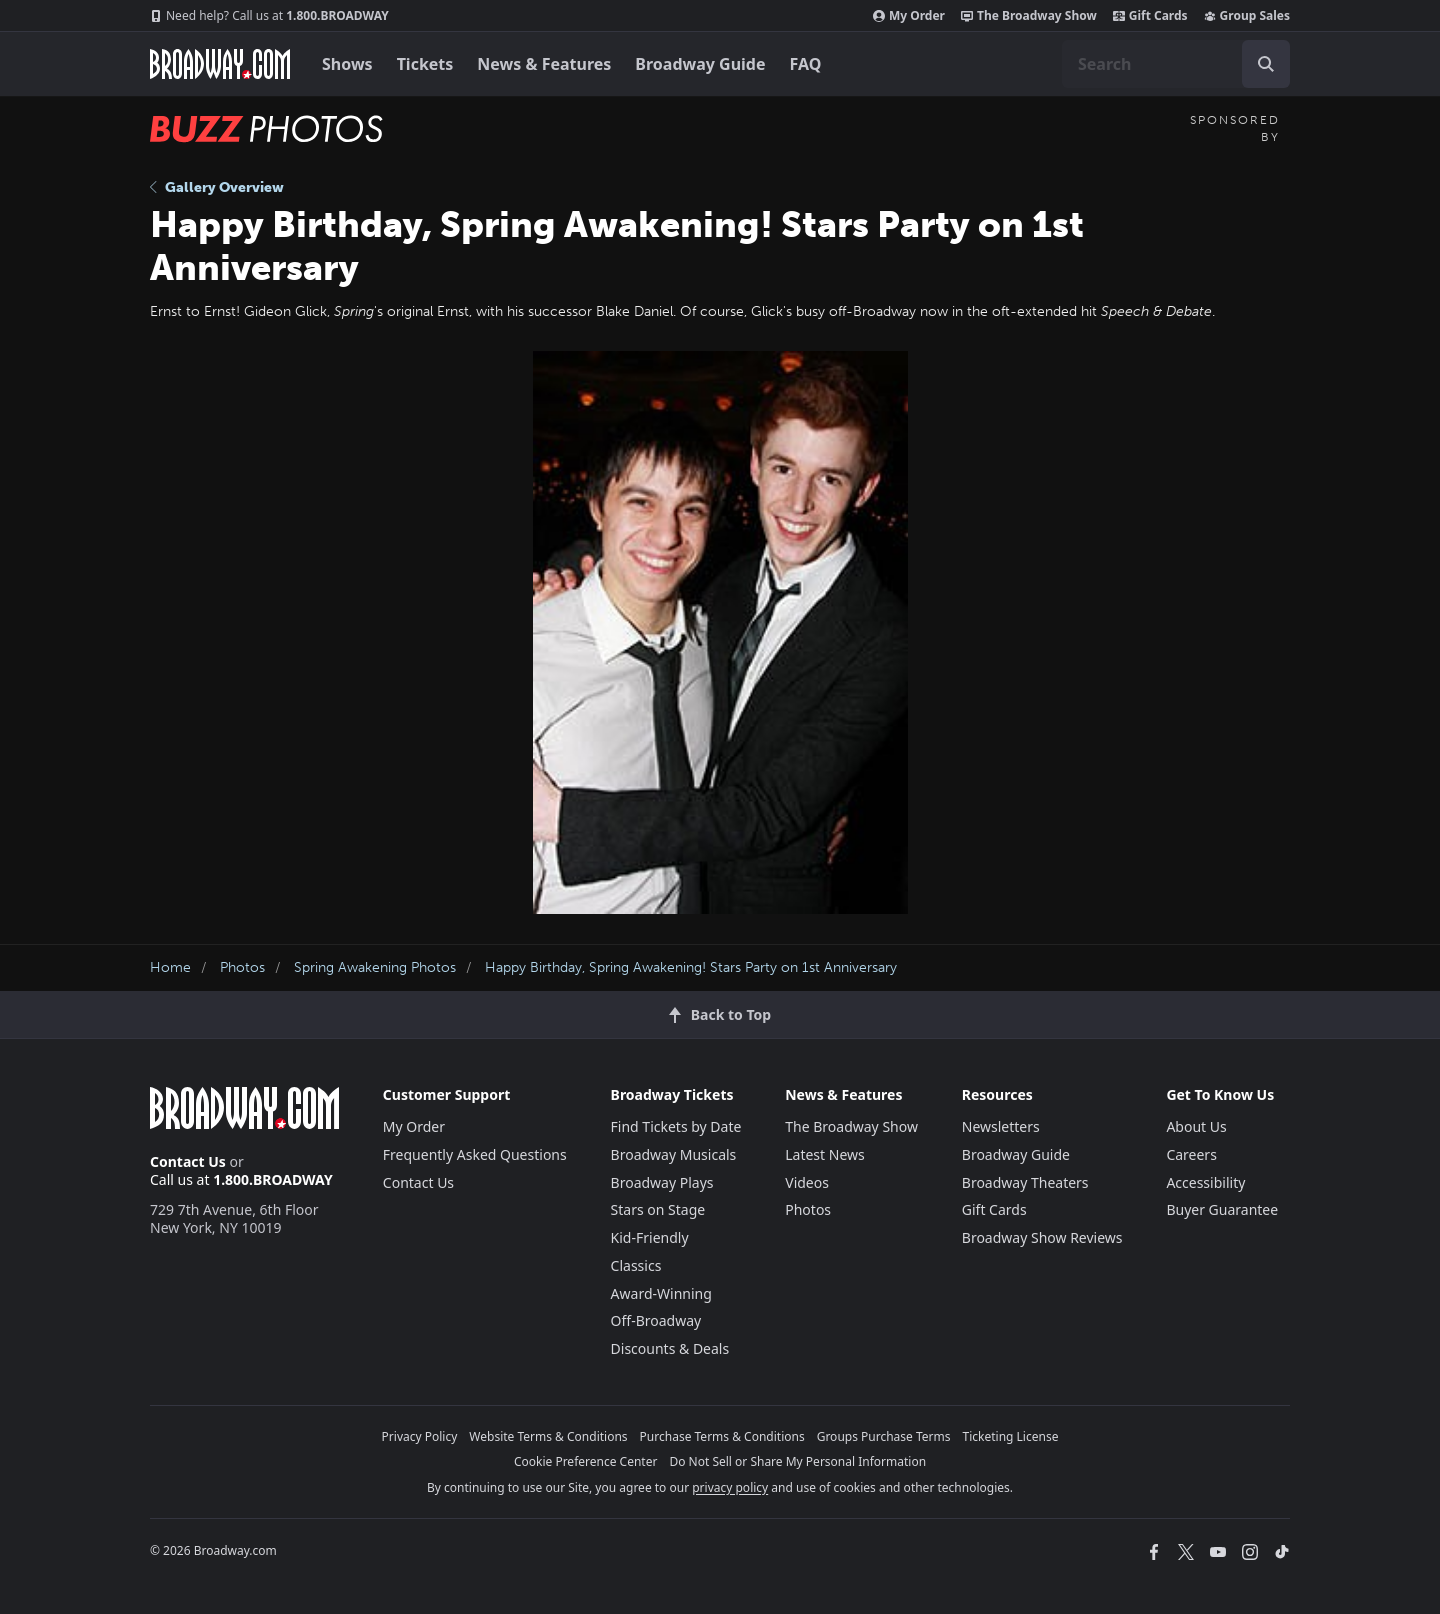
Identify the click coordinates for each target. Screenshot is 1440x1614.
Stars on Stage (658, 1209)
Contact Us (188, 1161)
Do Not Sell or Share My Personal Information (797, 1461)
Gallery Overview (217, 187)
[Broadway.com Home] (220, 64)
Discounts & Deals (670, 1348)
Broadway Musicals (674, 1154)
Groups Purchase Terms (884, 1436)
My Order (909, 16)
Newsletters (1001, 1126)
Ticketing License (1011, 1436)
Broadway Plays (662, 1182)
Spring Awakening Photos (375, 967)
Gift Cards (1150, 16)
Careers (1191, 1154)
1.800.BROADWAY (269, 16)
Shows (347, 64)
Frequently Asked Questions (475, 1154)
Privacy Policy (420, 1436)
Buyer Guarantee (1222, 1209)
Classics (636, 1265)
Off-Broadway (656, 1320)
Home (170, 967)
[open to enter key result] (1266, 64)
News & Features (544, 64)
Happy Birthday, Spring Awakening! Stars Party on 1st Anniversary (691, 967)
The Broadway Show (1029, 16)
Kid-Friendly (650, 1237)
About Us (1196, 1126)
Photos (242, 967)
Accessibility (1205, 1182)
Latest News (825, 1154)
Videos (807, 1182)
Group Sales (1247, 16)
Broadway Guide (700, 64)
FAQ (806, 64)
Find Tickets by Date (676, 1126)
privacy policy (730, 1487)
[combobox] (1176, 64)
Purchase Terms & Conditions (722, 1436)
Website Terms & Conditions (548, 1436)
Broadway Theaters (1025, 1182)
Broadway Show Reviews (1042, 1237)
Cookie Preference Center (586, 1461)
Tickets (425, 64)
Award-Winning (661, 1293)
